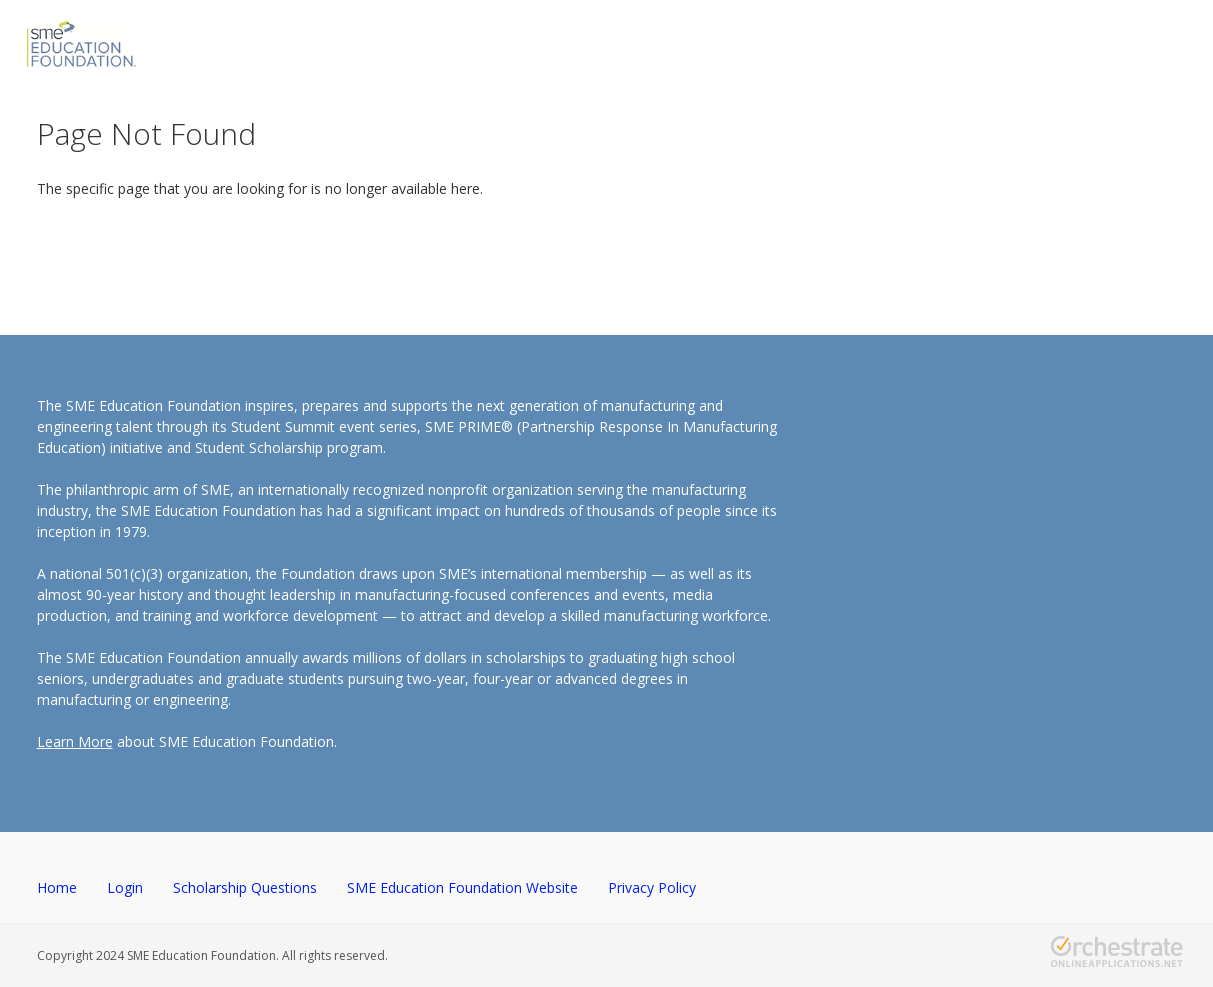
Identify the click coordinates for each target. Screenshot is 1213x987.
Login (125, 887)
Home (57, 887)
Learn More (75, 741)
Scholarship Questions (245, 887)
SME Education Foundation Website (462, 887)
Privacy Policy (652, 887)
